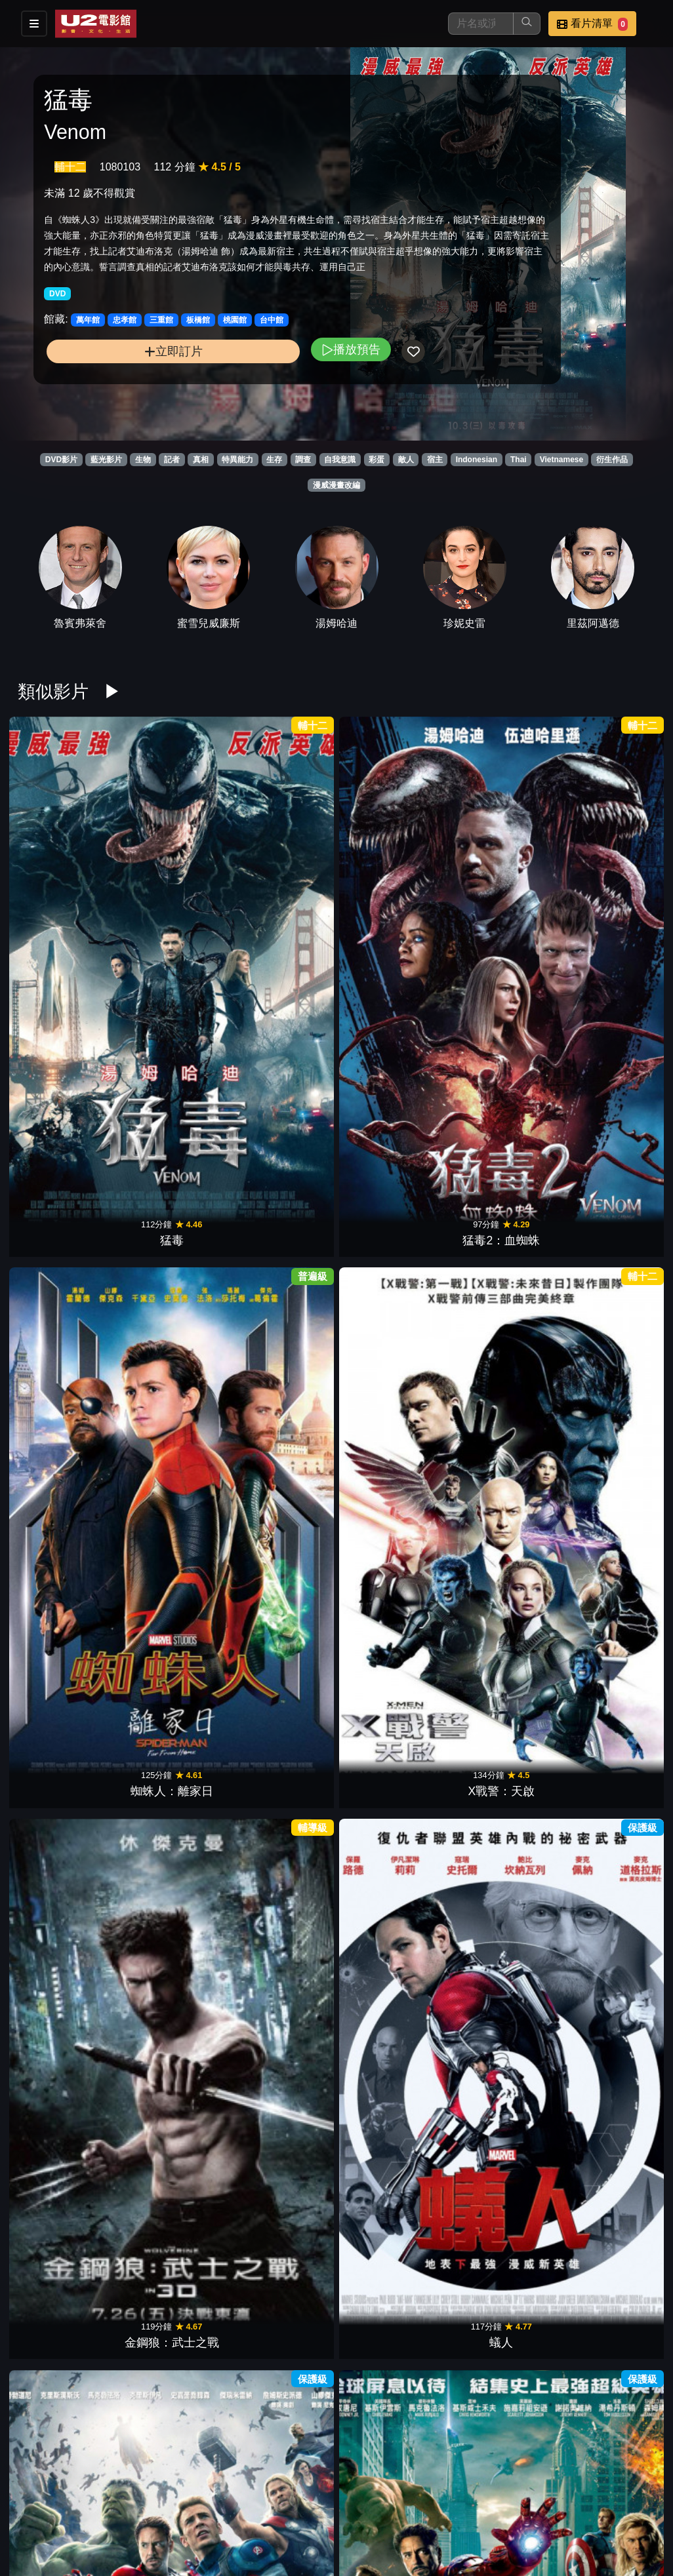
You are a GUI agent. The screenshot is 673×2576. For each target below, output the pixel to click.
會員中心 (450, 2524)
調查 (303, 459)
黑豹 (610, 1256)
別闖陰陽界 (62, 2218)
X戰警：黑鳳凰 (391, 1256)
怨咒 (500, 1833)
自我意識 (340, 459)
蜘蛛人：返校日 (63, 1449)
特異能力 (237, 459)
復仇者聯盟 (172, 1064)
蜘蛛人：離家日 (282, 871)
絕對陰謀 (282, 1256)
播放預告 (238, 383)
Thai (518, 459)
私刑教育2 (391, 1064)
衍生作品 (612, 459)
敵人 (406, 459)
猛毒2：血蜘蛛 (172, 871)
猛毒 (63, 871)
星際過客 (282, 2411)
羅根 (172, 1449)
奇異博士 (282, 1449)
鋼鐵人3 (282, 1641)
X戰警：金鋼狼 (610, 1641)
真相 (201, 459)
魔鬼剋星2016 (500, 1064)
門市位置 (450, 2498)
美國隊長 (391, 1641)
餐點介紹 (386, 2498)
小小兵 (391, 1833)
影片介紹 (321, 2498)
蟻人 (610, 871)
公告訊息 (514, 2498)
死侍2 (501, 1256)
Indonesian (476, 459)
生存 (274, 459)
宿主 (435, 459)
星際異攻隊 (610, 1449)
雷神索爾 (500, 1641)
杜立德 (172, 1256)
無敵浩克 (282, 1064)
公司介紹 (386, 2524)
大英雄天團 (500, 1449)
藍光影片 (106, 459)
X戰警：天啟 (391, 871)
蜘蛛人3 (63, 1833)
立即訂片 (117, 385)
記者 (172, 459)
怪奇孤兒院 (390, 2411)
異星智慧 (500, 2218)
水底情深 (282, 2026)
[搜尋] (481, 23)
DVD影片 (61, 459)
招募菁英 (321, 2524)
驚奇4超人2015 (391, 1449)
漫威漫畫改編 (336, 485)
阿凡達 (63, 1256)
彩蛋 (376, 459)
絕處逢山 (610, 2026)
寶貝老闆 (282, 2218)
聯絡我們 (579, 2498)
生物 (143, 459)
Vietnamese (562, 459)
